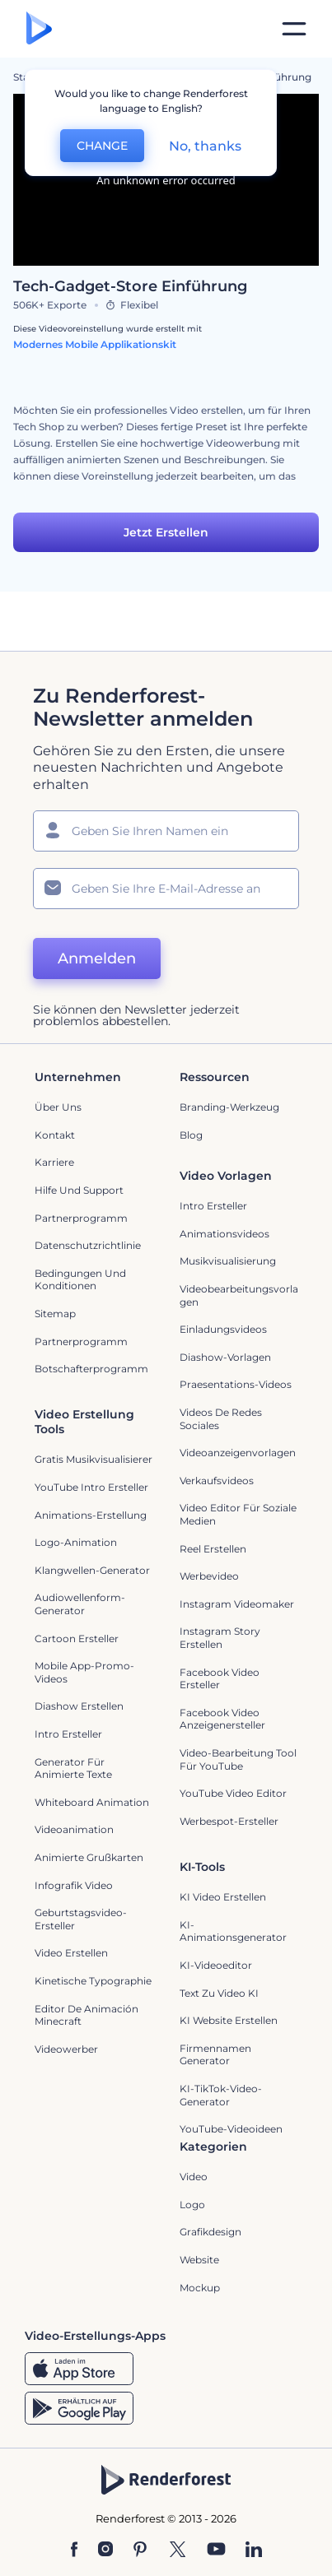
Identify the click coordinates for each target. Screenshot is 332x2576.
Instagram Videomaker (237, 1604)
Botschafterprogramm (91, 1368)
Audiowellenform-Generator (80, 1604)
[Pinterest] (140, 2550)
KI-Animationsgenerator (233, 1931)
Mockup (200, 2287)
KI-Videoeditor (216, 1965)
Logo (192, 2204)
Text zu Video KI (219, 1993)
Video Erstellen (71, 1953)
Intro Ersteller (213, 1206)
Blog (191, 1135)
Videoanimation (74, 1829)
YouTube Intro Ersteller (91, 1487)
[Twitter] (177, 2550)
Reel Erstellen (213, 1549)
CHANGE (102, 145)
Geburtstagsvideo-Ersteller (81, 1919)
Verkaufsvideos (217, 1480)
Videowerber (66, 2049)
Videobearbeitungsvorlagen (239, 1295)
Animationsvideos (224, 1234)
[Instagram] (105, 2550)
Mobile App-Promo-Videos (84, 1672)
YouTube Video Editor (233, 1793)
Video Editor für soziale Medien (238, 1514)
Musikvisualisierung (228, 1261)
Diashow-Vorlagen (225, 1357)
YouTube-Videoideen (231, 2129)
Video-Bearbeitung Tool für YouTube (238, 1759)
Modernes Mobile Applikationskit (94, 344)
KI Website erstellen (229, 2020)
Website (199, 2259)
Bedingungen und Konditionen (80, 1280)
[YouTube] (216, 2550)
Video (194, 2176)
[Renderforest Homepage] (39, 29)
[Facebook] (74, 2550)
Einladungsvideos (223, 1329)
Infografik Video (74, 1885)
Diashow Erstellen (79, 1706)
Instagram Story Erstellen (220, 1637)
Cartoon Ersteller (77, 1638)
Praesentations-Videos (236, 1384)
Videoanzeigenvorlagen (238, 1452)
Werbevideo (209, 1576)
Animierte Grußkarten (89, 1857)
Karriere (54, 1162)
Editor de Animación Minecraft (86, 2015)
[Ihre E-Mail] (166, 888)
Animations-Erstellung (91, 1515)
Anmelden (97, 958)
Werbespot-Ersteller (229, 1821)
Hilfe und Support (79, 1190)
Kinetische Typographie (93, 1981)
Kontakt (55, 1135)
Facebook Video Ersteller (220, 1679)
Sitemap (55, 1313)
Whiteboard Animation (92, 1802)
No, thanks (205, 146)
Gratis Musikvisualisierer (93, 1459)
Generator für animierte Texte (73, 1768)
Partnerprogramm (81, 1218)
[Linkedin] (253, 2550)
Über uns (58, 1107)
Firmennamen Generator (215, 2055)
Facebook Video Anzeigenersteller (222, 1719)
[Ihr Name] (166, 831)
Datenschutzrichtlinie (88, 1245)
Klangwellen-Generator (92, 1570)
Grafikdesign (210, 2232)
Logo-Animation (76, 1542)
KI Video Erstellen (223, 1897)
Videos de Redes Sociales (221, 1419)
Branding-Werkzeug (229, 1107)
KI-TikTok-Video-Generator (221, 2095)
